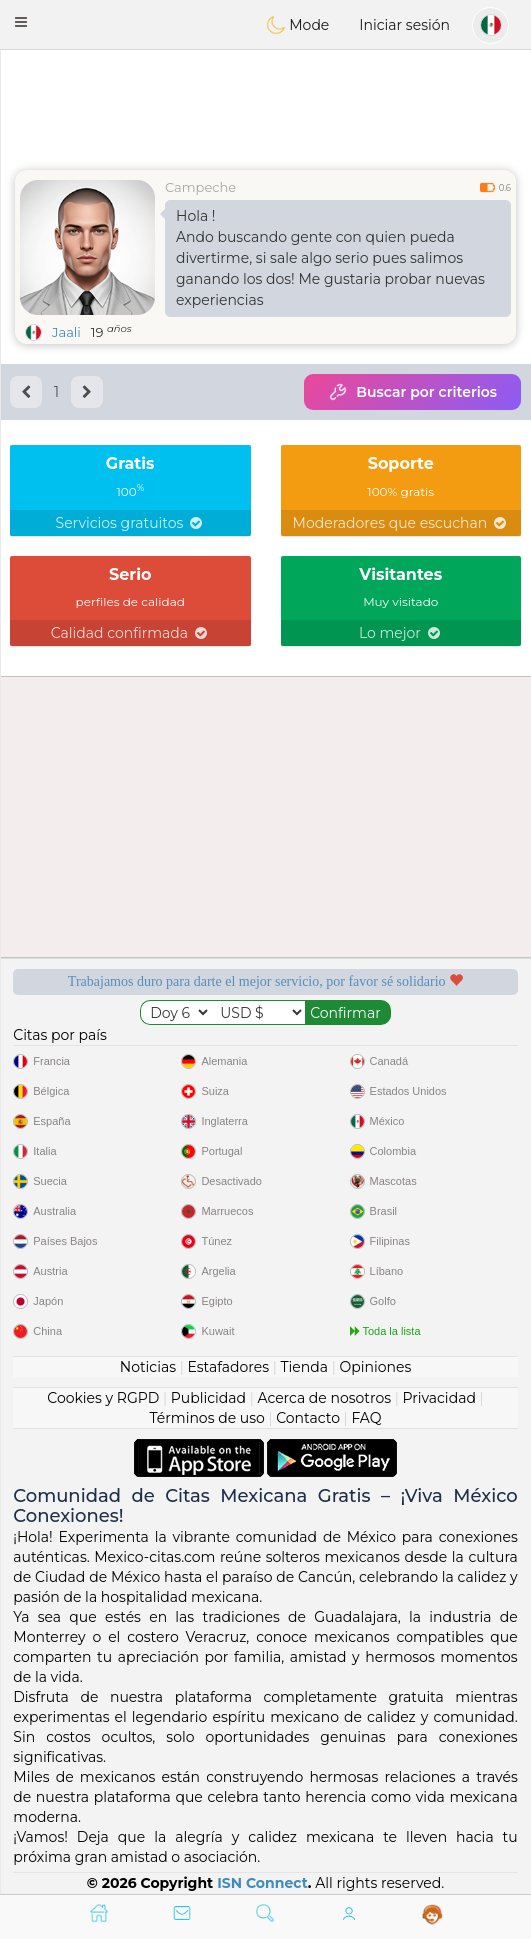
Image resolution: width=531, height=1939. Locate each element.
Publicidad (208, 1398)
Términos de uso (207, 1418)
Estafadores (228, 1367)
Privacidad (439, 1398)
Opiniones (375, 1367)
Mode (298, 25)
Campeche (200, 187)
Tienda (304, 1367)
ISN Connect (262, 1883)
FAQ (366, 1418)
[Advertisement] (265, 105)
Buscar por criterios (412, 392)
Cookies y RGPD (103, 1398)
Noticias (148, 1367)
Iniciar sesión (404, 25)
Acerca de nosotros (324, 1398)
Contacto (308, 1418)
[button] (21, 22)
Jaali (66, 332)
